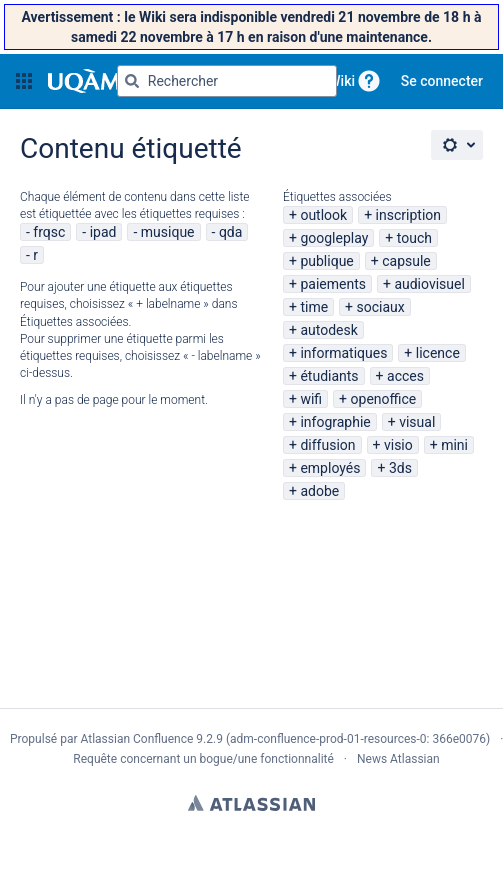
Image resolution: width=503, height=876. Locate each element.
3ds (400, 468)
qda (230, 232)
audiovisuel (429, 284)
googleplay (334, 238)
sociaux (381, 307)
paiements (333, 284)
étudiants (329, 376)
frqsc (49, 232)
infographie (335, 422)
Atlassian (251, 803)
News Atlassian (398, 759)
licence (438, 353)
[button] (24, 81)
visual (417, 422)
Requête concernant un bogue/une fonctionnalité (203, 759)
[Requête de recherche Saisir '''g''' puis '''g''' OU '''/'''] (227, 81)
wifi (311, 399)
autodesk (328, 330)
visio (398, 445)
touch (414, 238)
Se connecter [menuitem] (442, 81)
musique (168, 232)
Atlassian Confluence (136, 739)
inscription (408, 215)
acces (405, 376)
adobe (319, 491)
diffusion (327, 445)
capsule (406, 261)
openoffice (384, 399)
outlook (323, 215)
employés (330, 468)
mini (454, 445)
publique (326, 261)
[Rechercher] (132, 81)
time (314, 307)
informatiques (343, 353)
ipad (103, 232)
